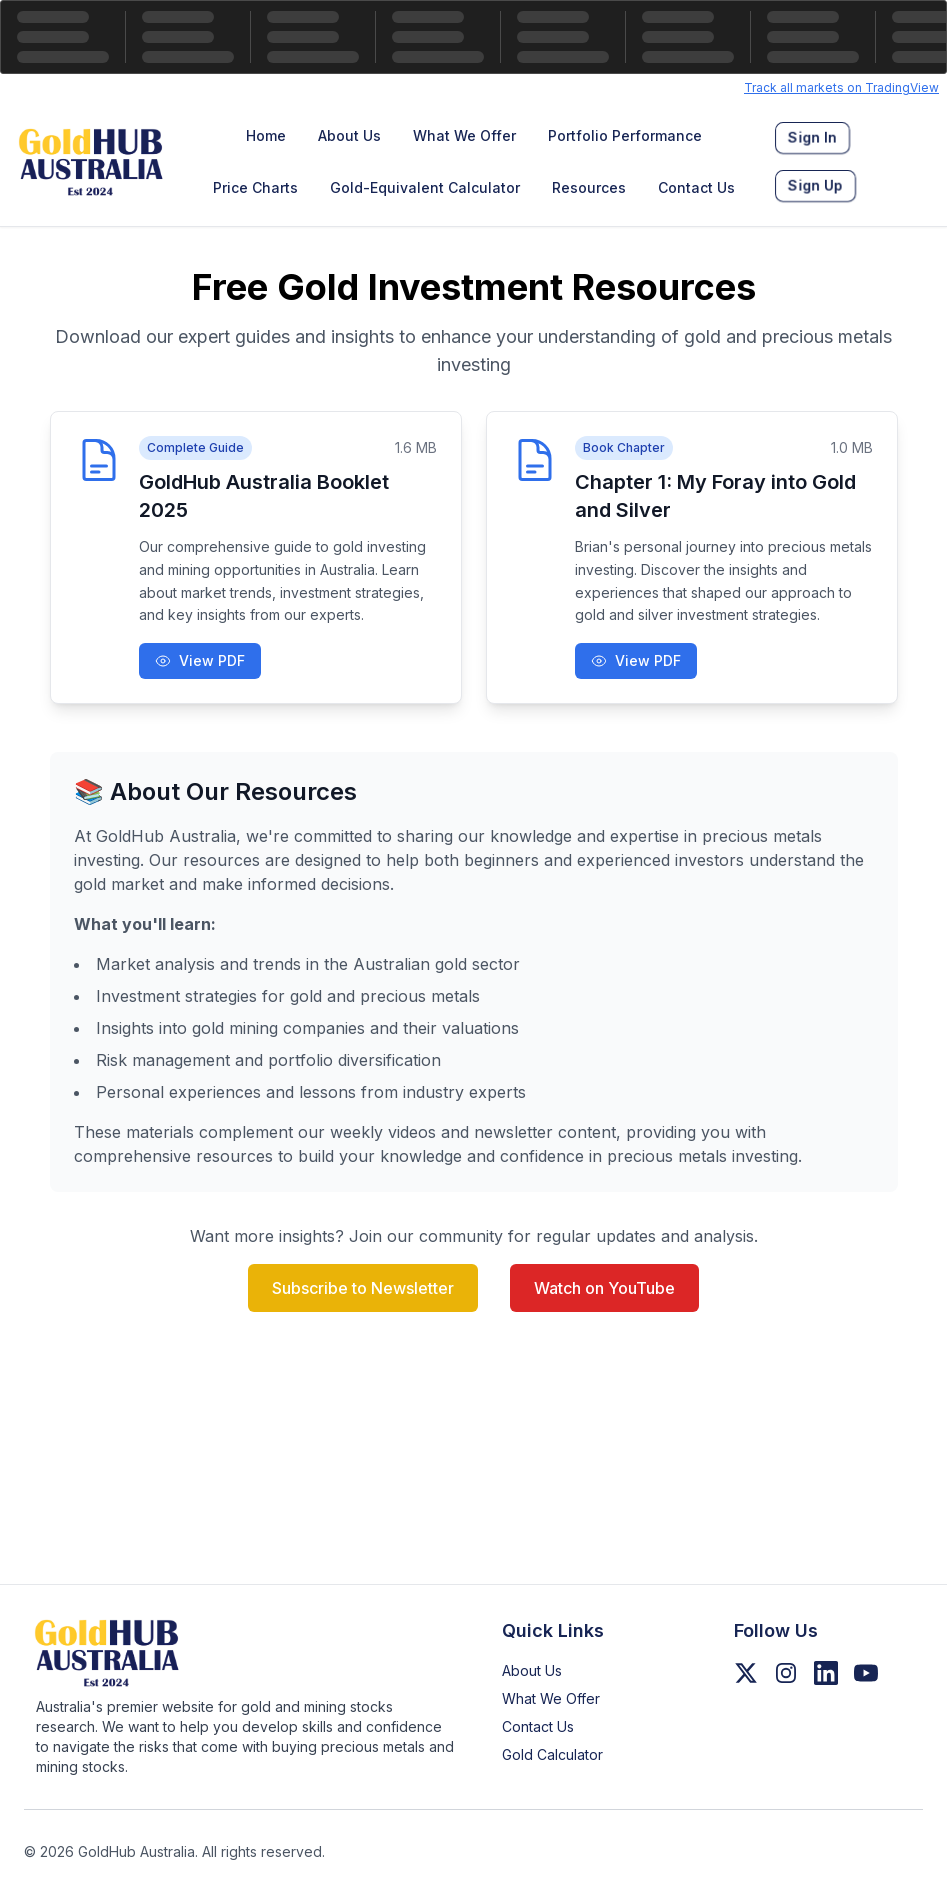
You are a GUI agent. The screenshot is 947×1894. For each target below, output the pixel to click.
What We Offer (464, 135)
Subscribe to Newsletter (363, 1288)
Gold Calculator (552, 1754)
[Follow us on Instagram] (786, 1673)
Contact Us (696, 187)
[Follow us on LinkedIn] (826, 1673)
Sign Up (815, 186)
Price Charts (255, 187)
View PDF (200, 660)
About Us (349, 135)
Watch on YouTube (604, 1288)
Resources (589, 187)
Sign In (812, 138)
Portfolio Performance (625, 135)
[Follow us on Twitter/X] (746, 1673)
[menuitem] (266, 136)
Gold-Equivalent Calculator (425, 187)
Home (266, 135)
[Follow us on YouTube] (866, 1673)
